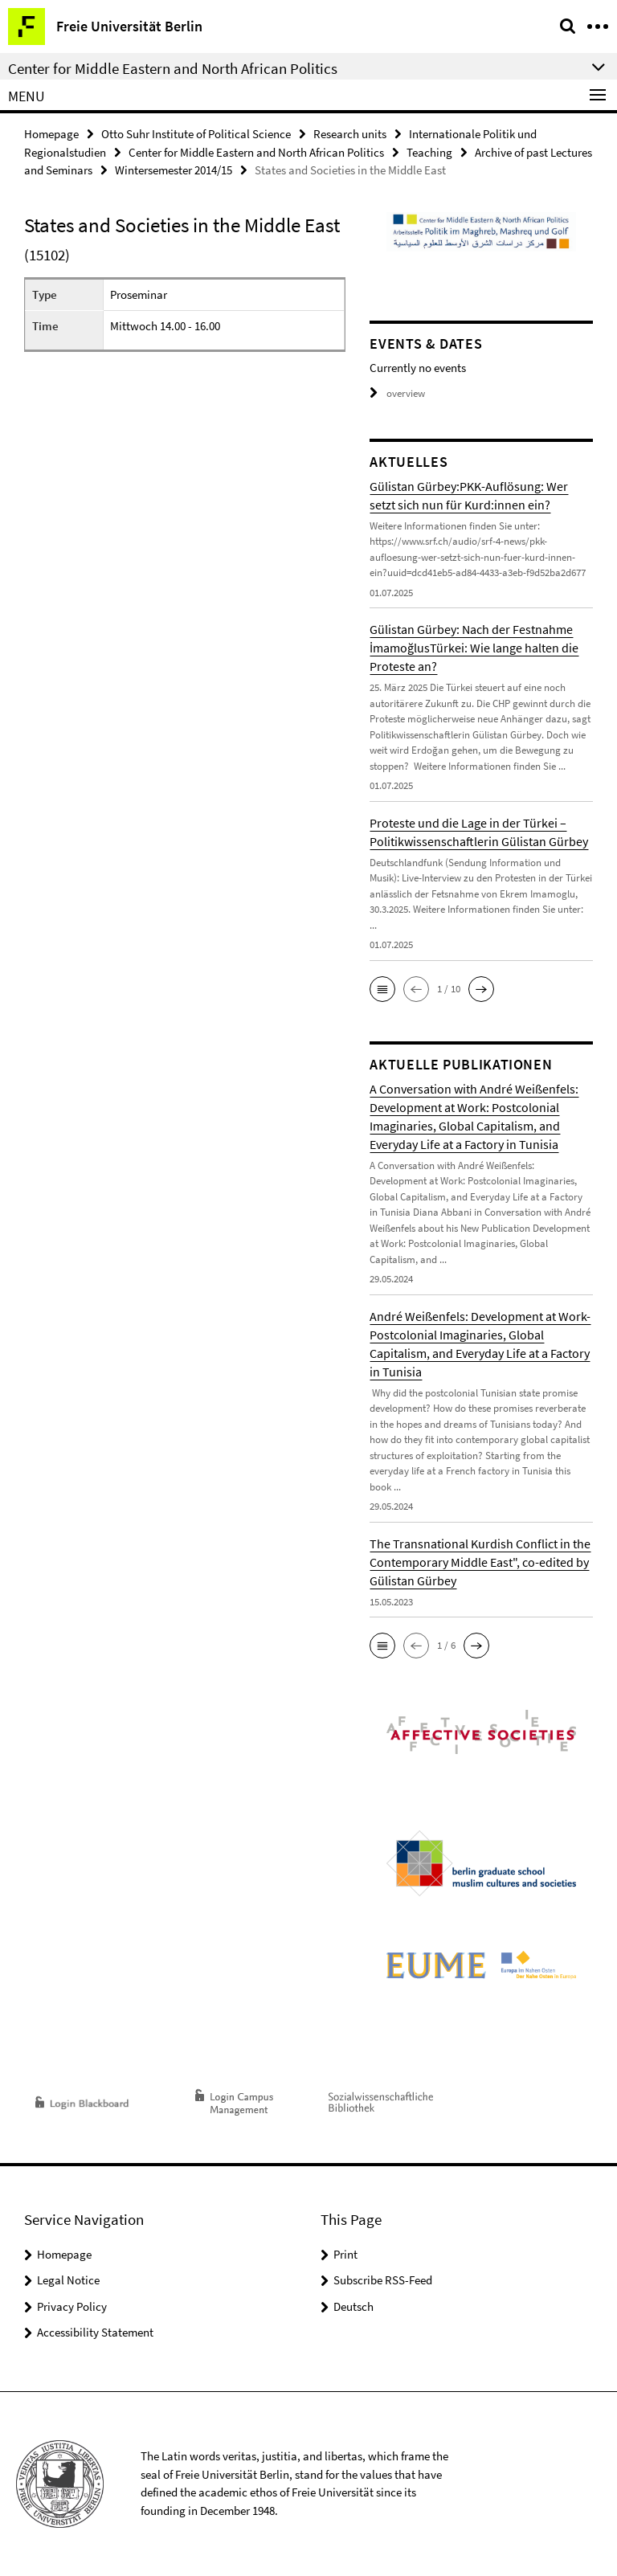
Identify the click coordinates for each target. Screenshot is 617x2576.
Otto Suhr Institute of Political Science (196, 133)
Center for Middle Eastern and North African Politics (256, 152)
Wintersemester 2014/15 (173, 170)
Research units (349, 133)
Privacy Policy (72, 2306)
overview (397, 393)
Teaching (429, 152)
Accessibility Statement (95, 2332)
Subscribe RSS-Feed (382, 2280)
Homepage (51, 133)
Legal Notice (68, 2280)
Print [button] (345, 2254)
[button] (382, 989)
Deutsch (353, 2306)
